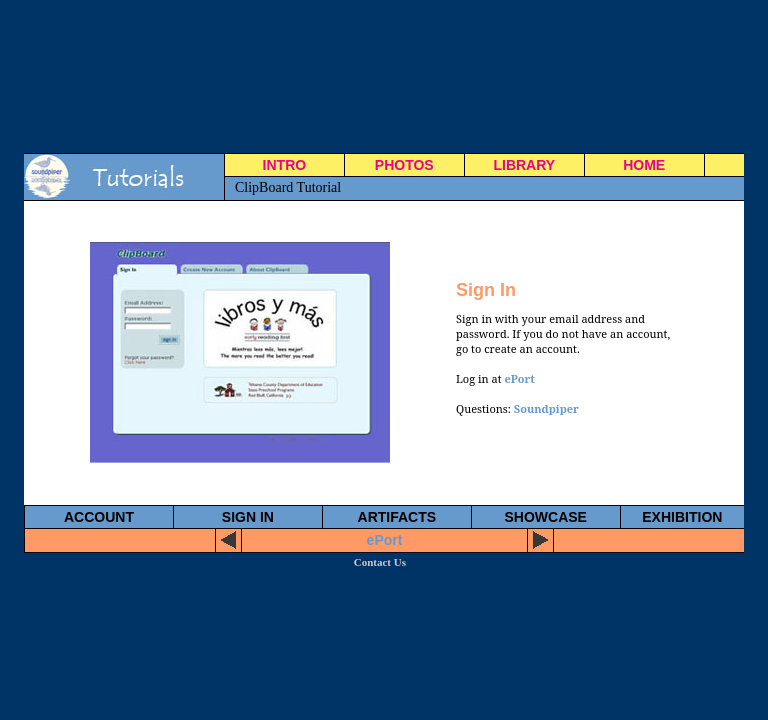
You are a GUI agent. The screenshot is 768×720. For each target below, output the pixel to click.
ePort (519, 378)
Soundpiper (546, 408)
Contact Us (380, 562)
